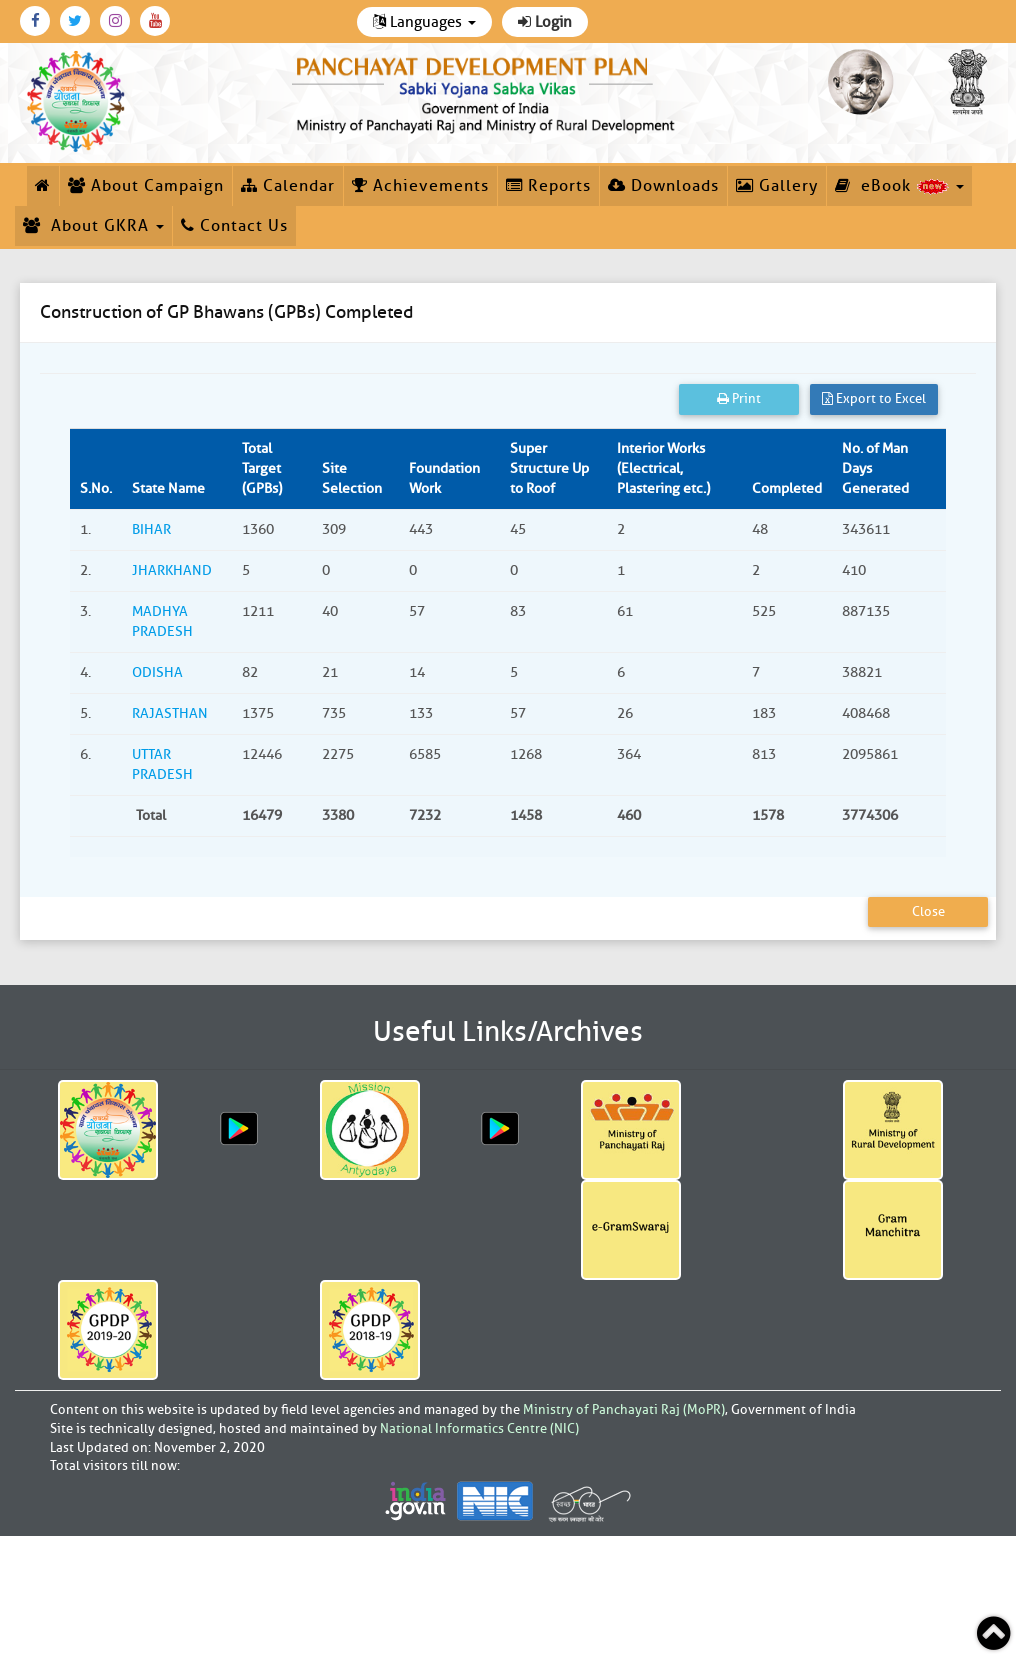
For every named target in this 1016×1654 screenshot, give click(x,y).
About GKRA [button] (93, 226)
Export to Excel (874, 398)
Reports (548, 186)
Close (928, 911)
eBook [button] (899, 186)
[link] (486, 91)
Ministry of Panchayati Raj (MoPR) (624, 1409)
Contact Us (234, 226)
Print (739, 398)
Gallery (777, 186)
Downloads (663, 186)
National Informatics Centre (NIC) (479, 1428)
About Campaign (146, 186)
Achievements (420, 186)
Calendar (288, 186)
